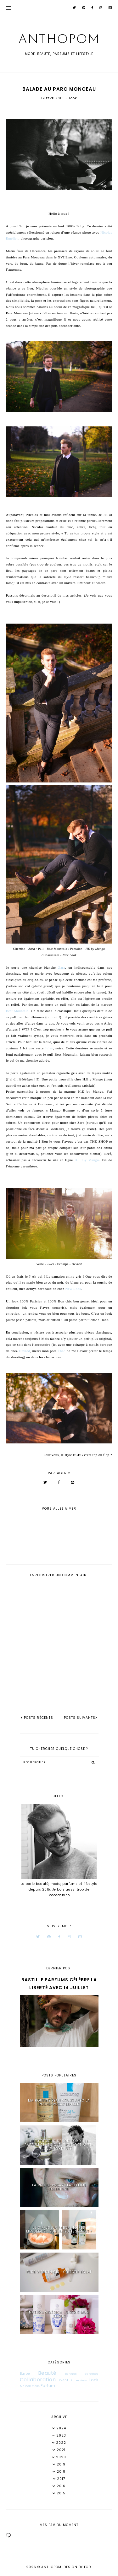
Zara (61, 967)
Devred (24, 1351)
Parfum (48, 2385)
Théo (61, 1351)
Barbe (25, 2373)
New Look (73, 1289)
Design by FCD (77, 2567)
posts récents (37, 1717)
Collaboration (38, 2379)
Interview (79, 2380)
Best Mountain (17, 1011)
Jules (49, 1048)
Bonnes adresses (81, 2374)
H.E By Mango (87, 1160)
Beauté (47, 2373)
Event (64, 2380)
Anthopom (59, 40)
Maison (25, 2386)
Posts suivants (80, 1717)
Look (73, 98)
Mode (36, 2386)
